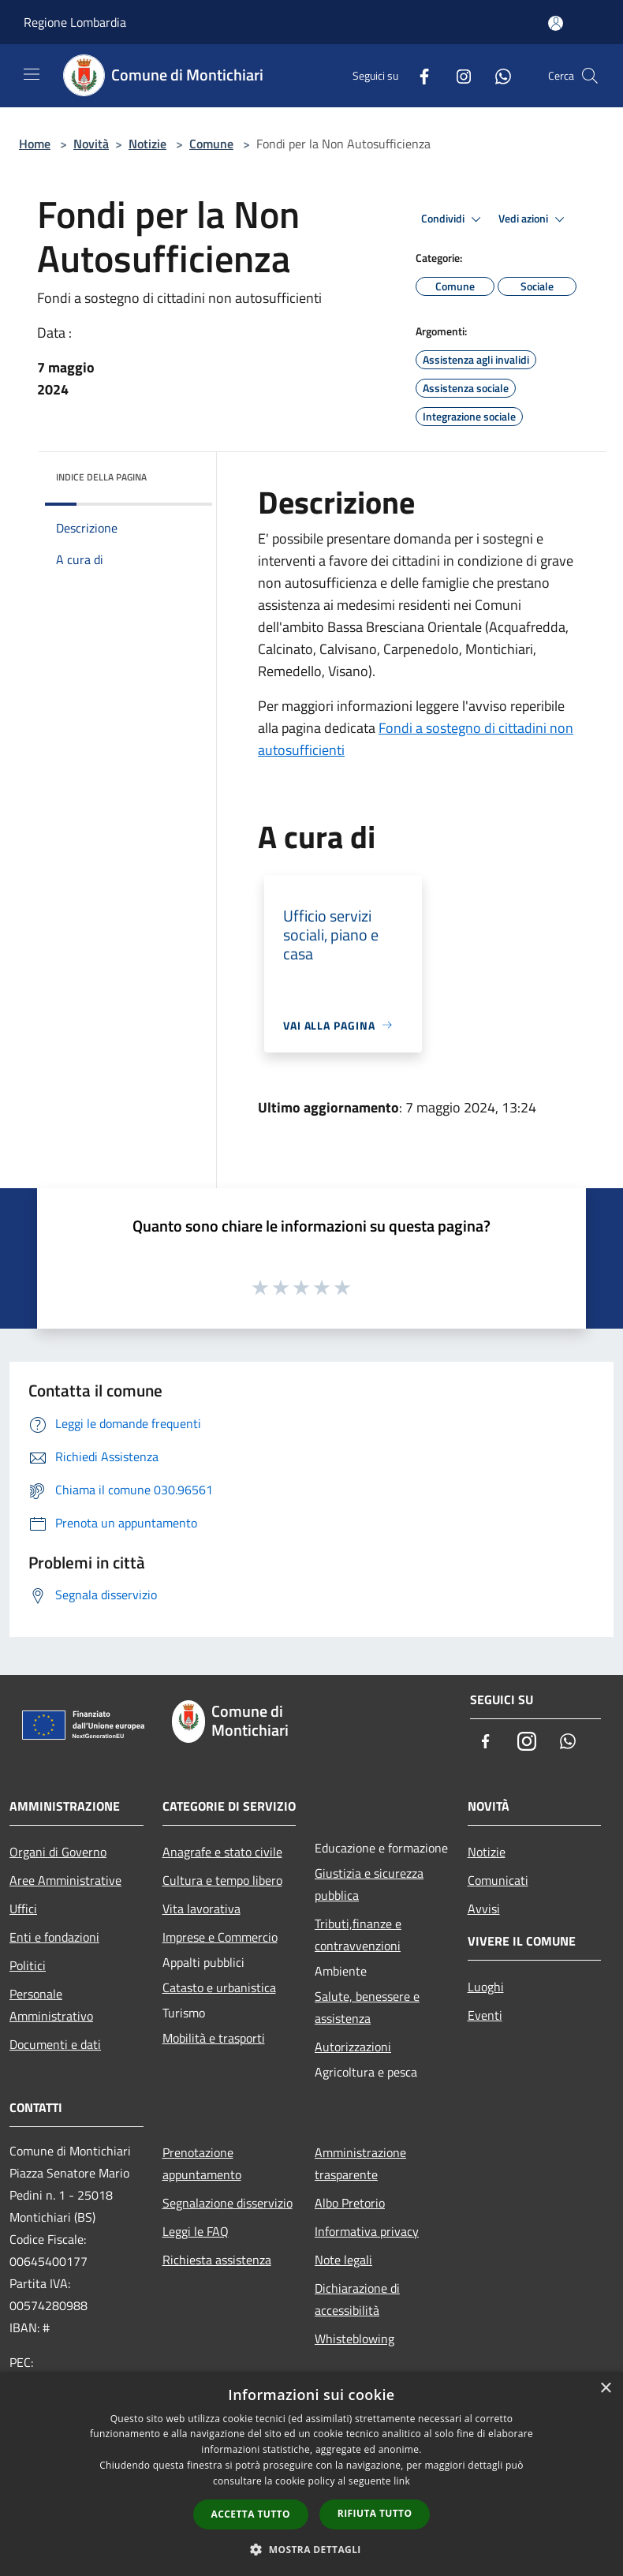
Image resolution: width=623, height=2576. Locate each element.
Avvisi (484, 1908)
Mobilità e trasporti (213, 2037)
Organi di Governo (57, 1851)
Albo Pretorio (350, 2202)
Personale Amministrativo (51, 2004)
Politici (27, 1965)
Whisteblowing (354, 2338)
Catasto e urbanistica (219, 1987)
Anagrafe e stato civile (222, 1851)
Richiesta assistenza (216, 2259)
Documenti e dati (55, 2044)
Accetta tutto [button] (250, 2514)
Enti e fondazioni (54, 1936)
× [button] (605, 2389)
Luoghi (486, 1986)
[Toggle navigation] (31, 74)
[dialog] (311, 2474)
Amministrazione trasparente (360, 2163)
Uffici (23, 1908)
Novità (91, 143)
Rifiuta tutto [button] (375, 2513)
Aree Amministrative (65, 1880)
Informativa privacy (367, 2231)
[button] (311, 2549)
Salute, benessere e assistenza (367, 2007)
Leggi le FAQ (195, 2231)
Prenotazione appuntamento (201, 2163)
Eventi (485, 2015)
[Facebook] (418, 75)
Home (34, 143)
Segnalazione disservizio (227, 2202)
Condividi (453, 219)
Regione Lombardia (75, 22)
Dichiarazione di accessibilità (357, 2299)
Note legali (343, 2259)
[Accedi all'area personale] (555, 23)
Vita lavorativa (201, 1908)
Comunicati (498, 1880)
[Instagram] (457, 75)
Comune (211, 143)
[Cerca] (589, 75)
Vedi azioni (533, 219)
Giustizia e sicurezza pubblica (369, 1884)
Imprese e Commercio (220, 1936)
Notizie (147, 143)
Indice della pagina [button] (101, 476)
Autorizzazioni (353, 2046)
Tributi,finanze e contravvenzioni (358, 1934)
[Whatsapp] (497, 75)
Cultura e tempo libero (222, 1880)
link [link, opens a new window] (402, 2481)
